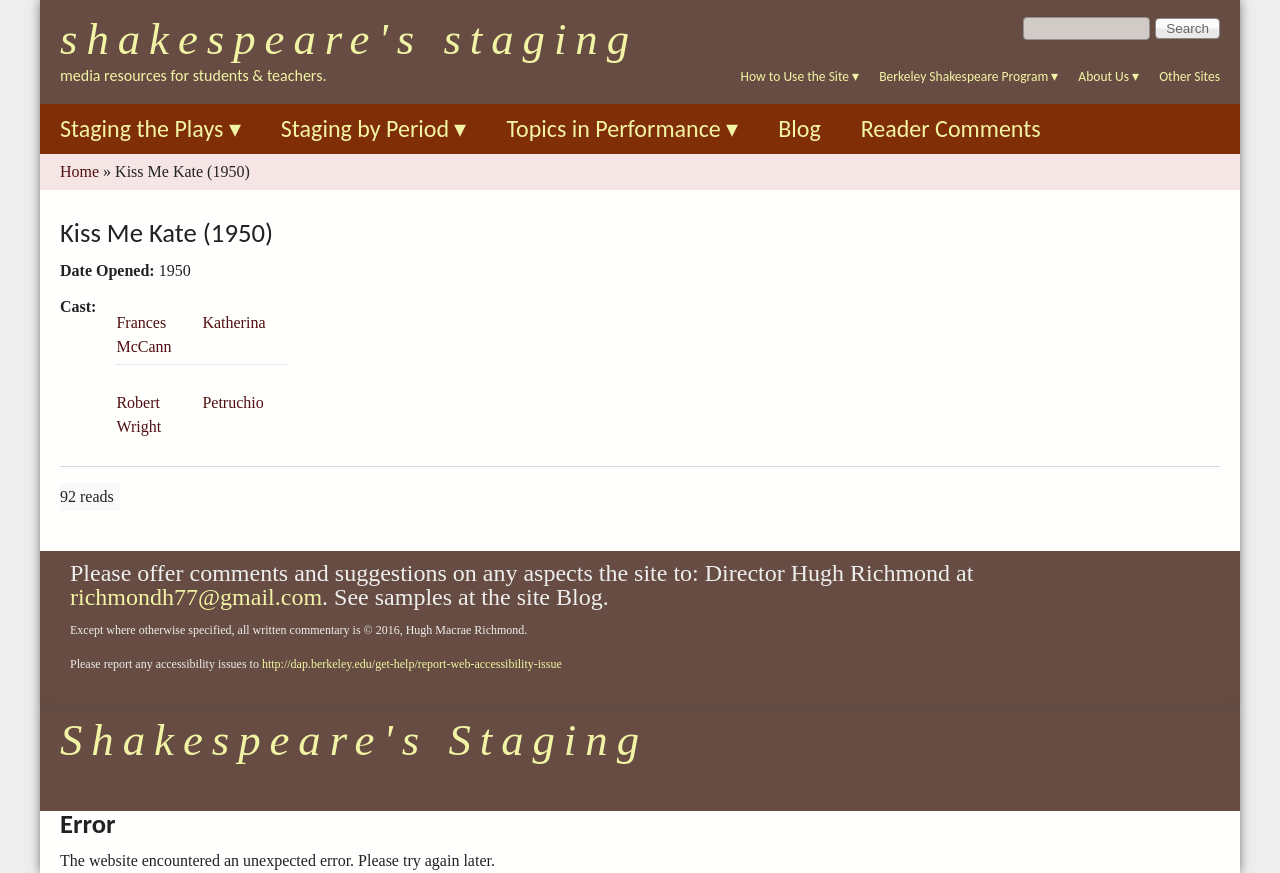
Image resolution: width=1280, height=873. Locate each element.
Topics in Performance (622, 128)
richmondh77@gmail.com (196, 597)
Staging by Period (374, 128)
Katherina (233, 322)
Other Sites (1189, 76)
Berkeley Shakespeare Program (968, 76)
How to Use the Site (800, 76)
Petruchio (232, 402)
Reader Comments (951, 128)
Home (79, 171)
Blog (799, 128)
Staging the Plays (150, 128)
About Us (1108, 76)
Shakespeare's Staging (349, 39)
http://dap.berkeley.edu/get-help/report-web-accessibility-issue (412, 664)
